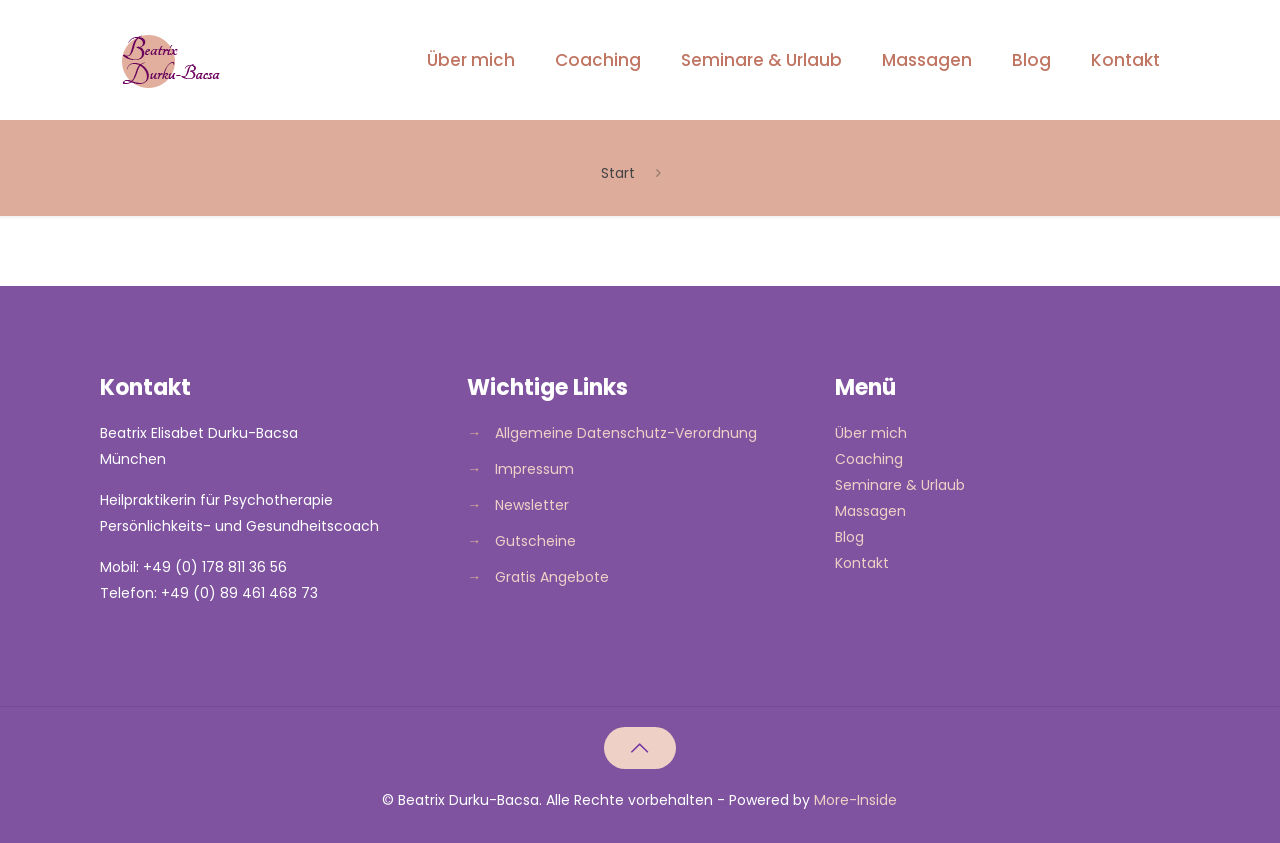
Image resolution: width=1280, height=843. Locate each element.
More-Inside (855, 800)
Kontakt (862, 563)
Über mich (871, 433)
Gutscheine (535, 541)
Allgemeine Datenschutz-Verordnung (626, 433)
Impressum (534, 469)
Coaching (869, 459)
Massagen (870, 511)
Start (618, 173)
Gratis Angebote (552, 577)
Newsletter (532, 505)
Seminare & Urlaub (900, 485)
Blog (849, 537)
